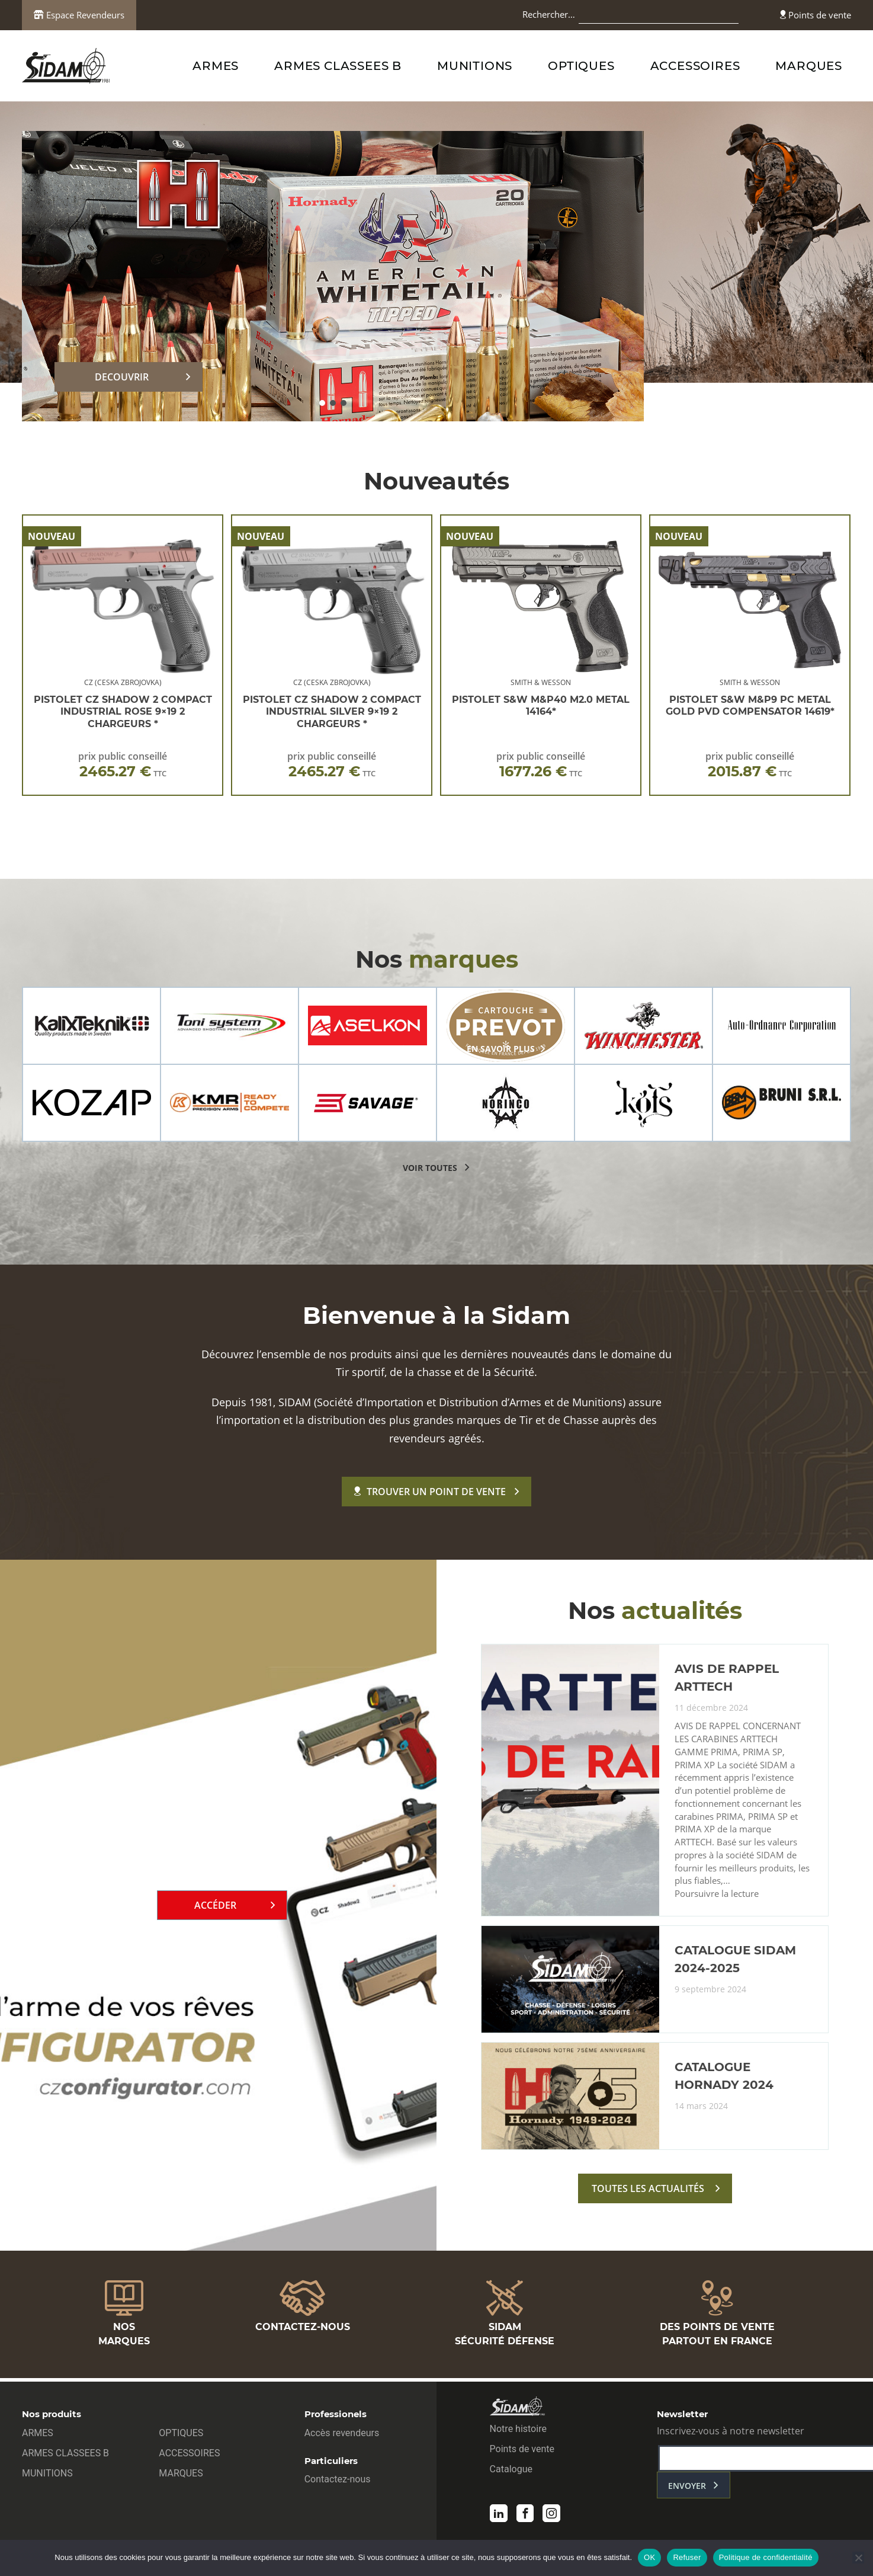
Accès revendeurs (342, 2435)
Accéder (215, 1908)
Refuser (687, 2557)
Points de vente (815, 15)
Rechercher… (548, 14)
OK (649, 2557)
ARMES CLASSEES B (338, 66)
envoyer (687, 2488)
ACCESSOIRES (695, 66)
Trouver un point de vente (430, 1491)
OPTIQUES (581, 66)
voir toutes (430, 1167)
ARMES (215, 66)
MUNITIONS (474, 66)
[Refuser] (858, 2558)
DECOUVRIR (122, 376)
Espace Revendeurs (79, 15)
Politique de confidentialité (766, 2557)
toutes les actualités (648, 2194)
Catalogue (511, 2471)
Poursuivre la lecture (717, 1900)
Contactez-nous (337, 2481)
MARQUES (808, 66)
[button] (322, 403)
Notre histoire (518, 2431)
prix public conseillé (122, 765)
